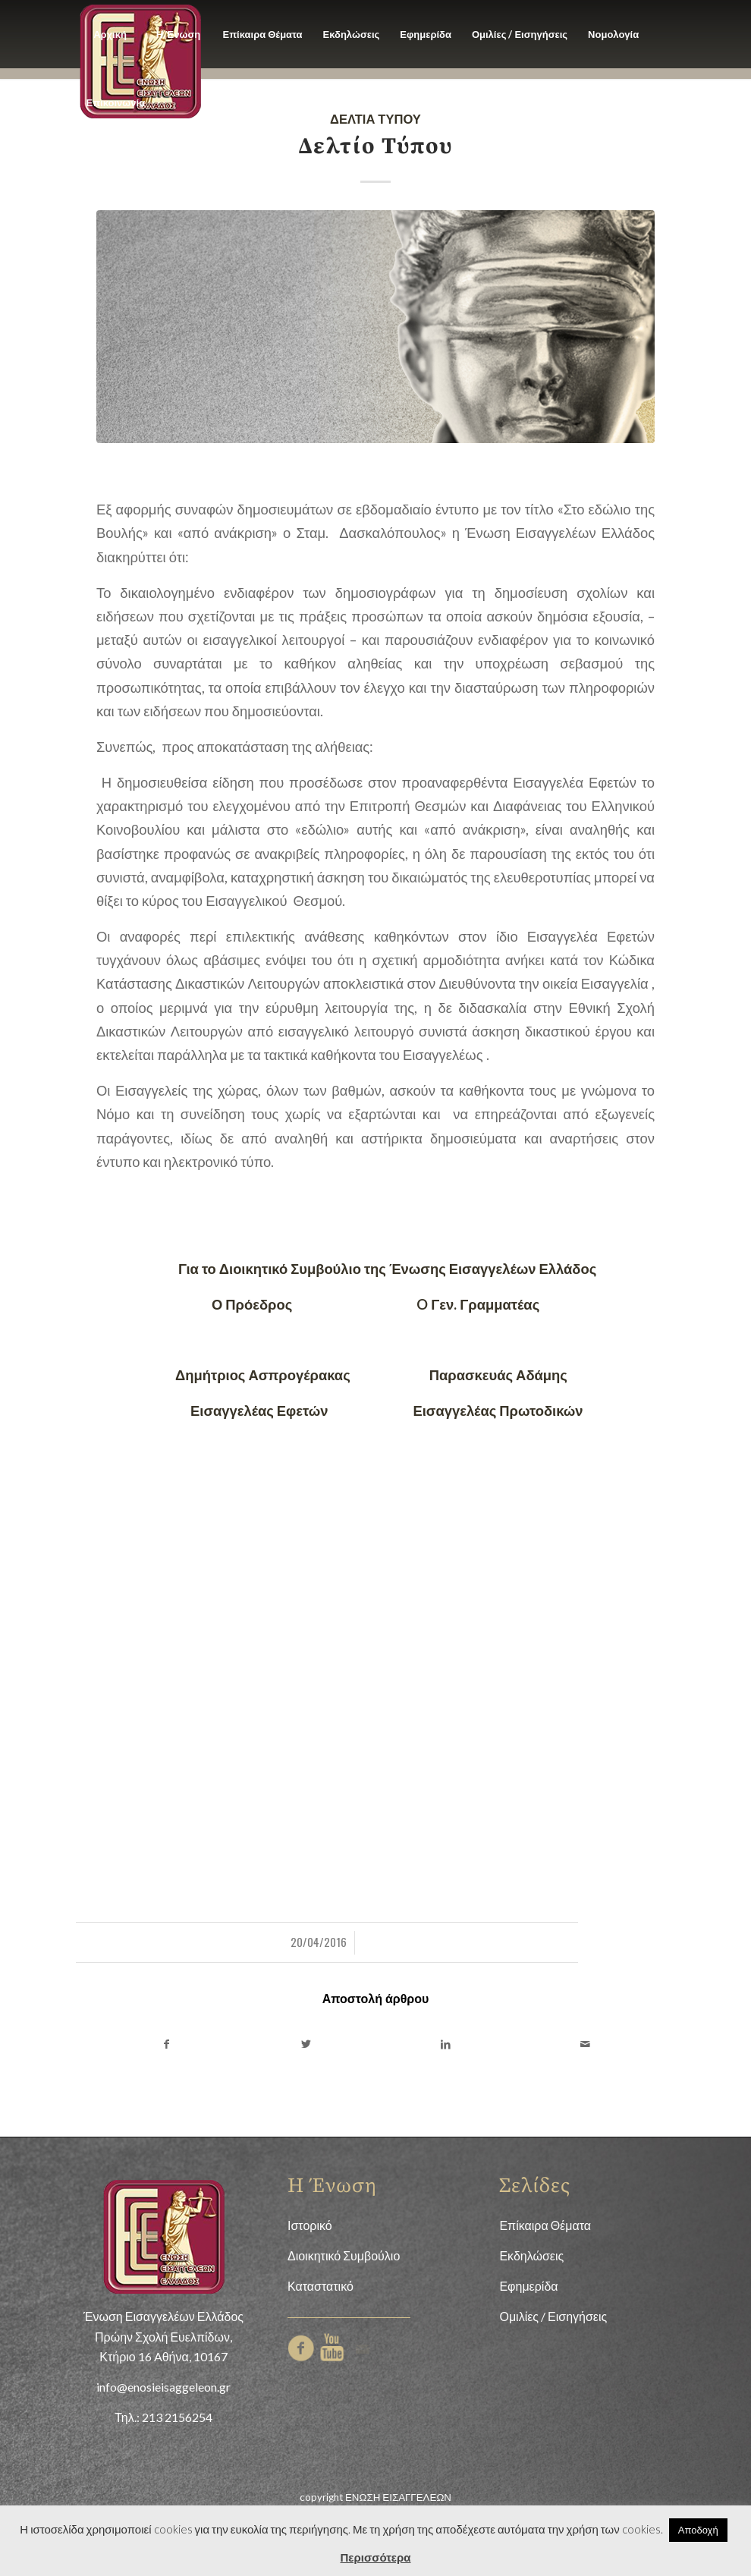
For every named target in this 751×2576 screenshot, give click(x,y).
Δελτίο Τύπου (375, 146)
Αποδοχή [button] (698, 2530)
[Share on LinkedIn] (445, 2044)
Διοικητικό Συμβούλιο (344, 2255)
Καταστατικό (321, 2286)
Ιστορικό (310, 2225)
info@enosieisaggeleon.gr (163, 2386)
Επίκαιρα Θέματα (545, 2225)
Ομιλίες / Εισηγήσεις (553, 2316)
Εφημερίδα (528, 2286)
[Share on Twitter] (306, 2044)
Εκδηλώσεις (531, 2255)
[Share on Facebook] (166, 2044)
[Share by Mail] (585, 2044)
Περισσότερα (376, 2557)
